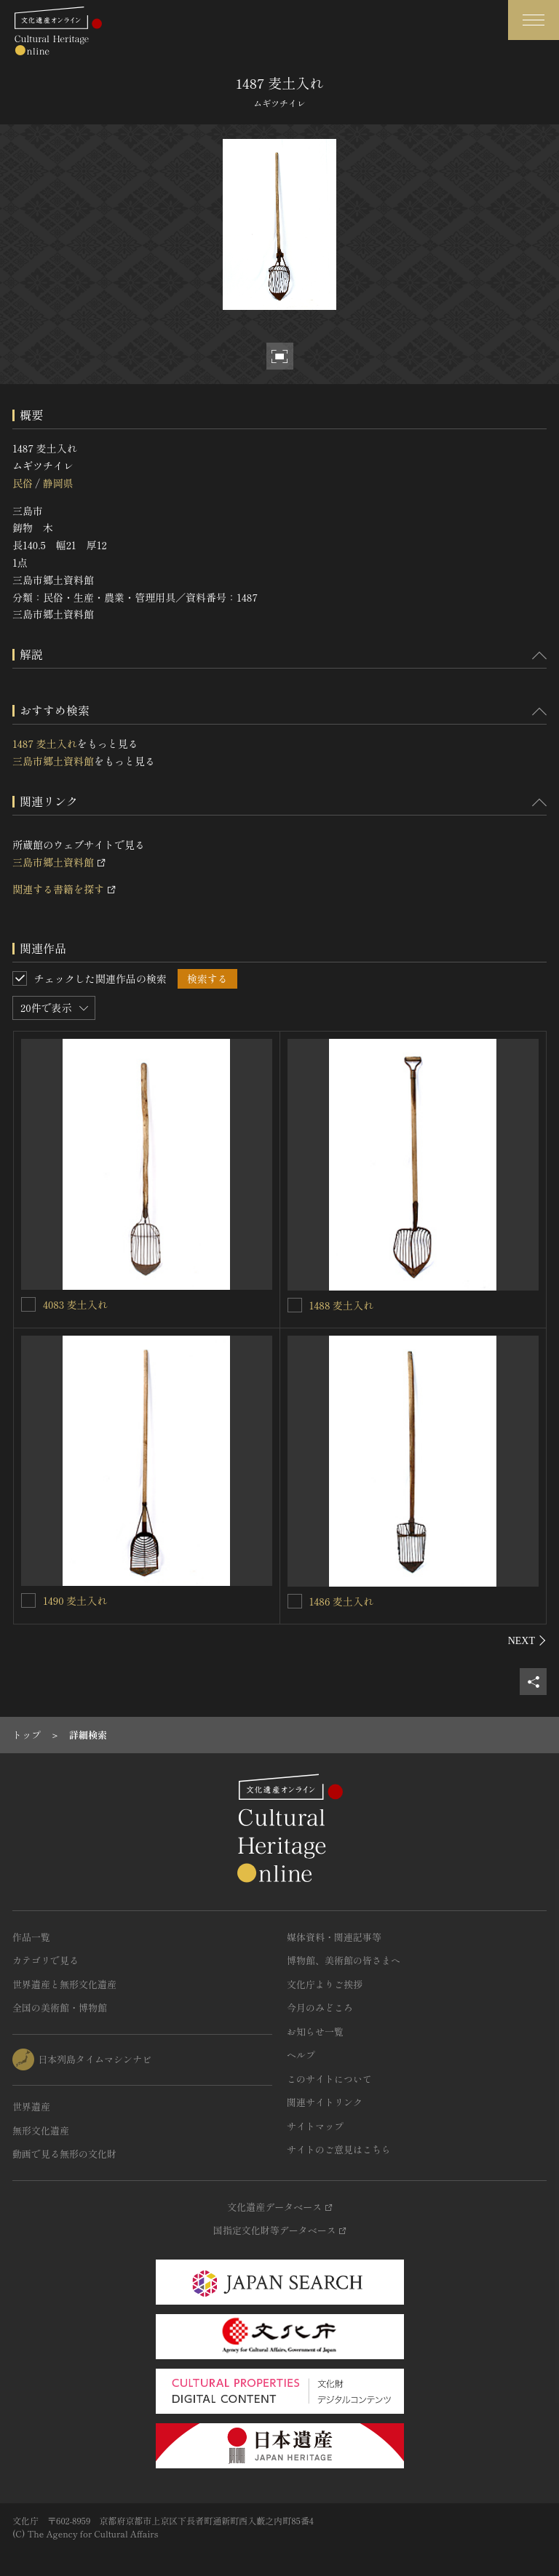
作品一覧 (31, 1937)
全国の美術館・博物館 (59, 2007)
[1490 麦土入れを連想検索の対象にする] (28, 1600)
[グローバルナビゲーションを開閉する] (533, 20)
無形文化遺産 (40, 2130)
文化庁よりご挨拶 (324, 1984)
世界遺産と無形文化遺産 (64, 1984)
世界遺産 (31, 2106)
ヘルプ (301, 2055)
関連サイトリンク (324, 2102)
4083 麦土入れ (75, 1304)
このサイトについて (329, 2079)
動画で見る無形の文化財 (64, 2154)
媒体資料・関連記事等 (334, 1937)
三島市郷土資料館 (53, 761)
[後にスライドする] (527, 1640)
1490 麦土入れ (75, 1600)
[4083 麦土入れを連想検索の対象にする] (28, 1304)
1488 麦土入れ (341, 1305)
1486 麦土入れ (341, 1601)
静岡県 (57, 483)
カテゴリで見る (45, 1960)
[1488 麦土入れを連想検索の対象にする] (295, 1305)
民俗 (22, 483)
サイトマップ (315, 2126)
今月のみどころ (320, 2007)
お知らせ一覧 (315, 2031)
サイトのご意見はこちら (339, 2149)
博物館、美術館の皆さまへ (343, 1960)
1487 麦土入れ (44, 743)
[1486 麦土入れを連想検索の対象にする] (295, 1601)
